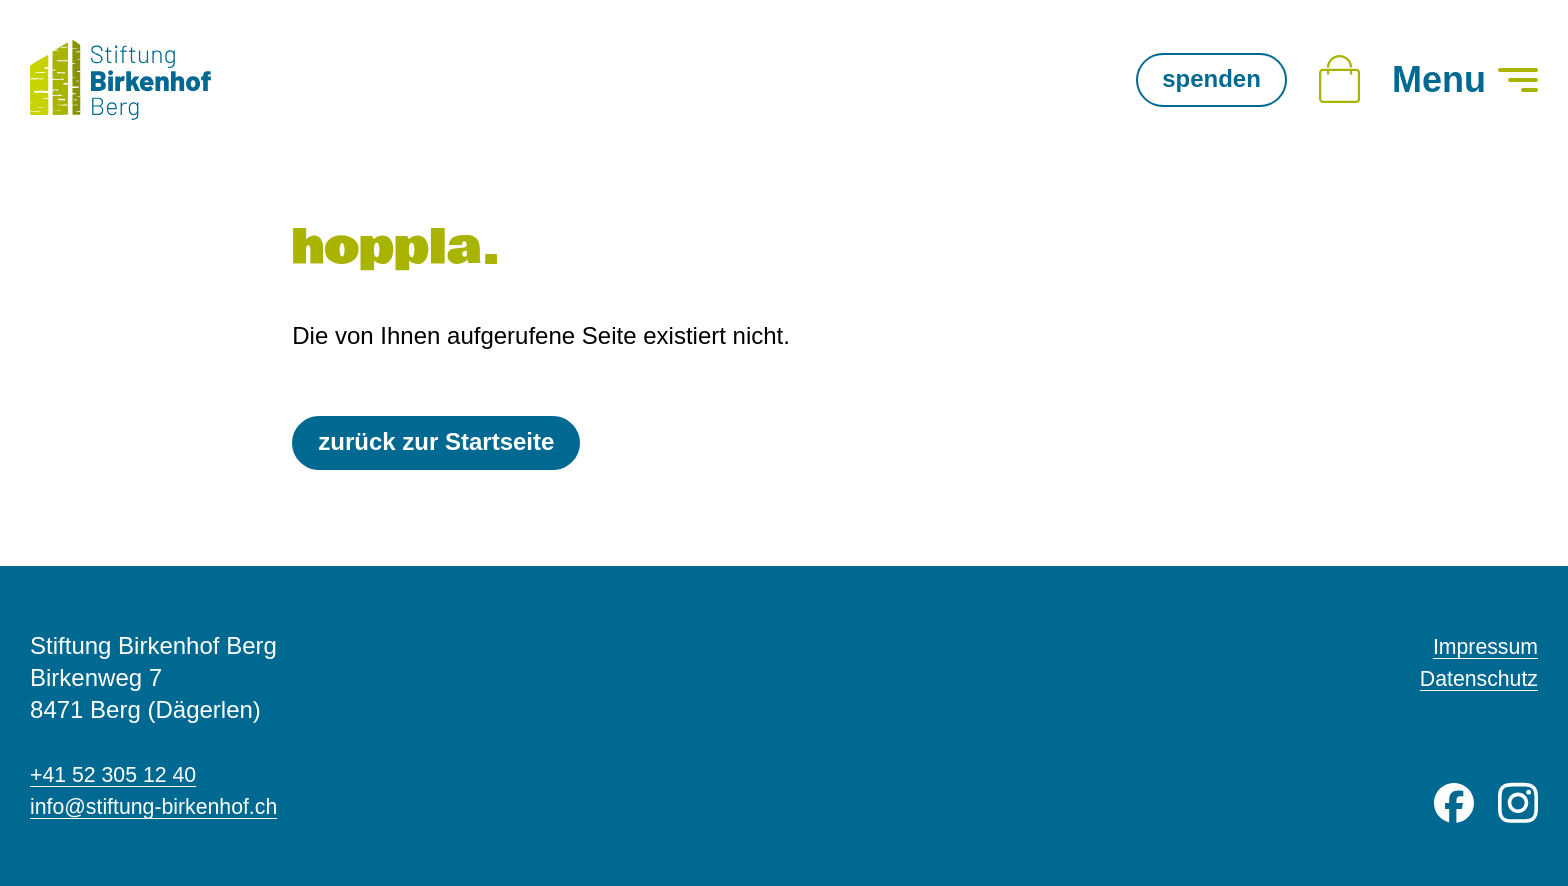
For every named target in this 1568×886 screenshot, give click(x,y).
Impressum (1478, 645)
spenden (1211, 78)
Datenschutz (1471, 677)
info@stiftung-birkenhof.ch (169, 805)
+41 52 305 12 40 (124, 773)
